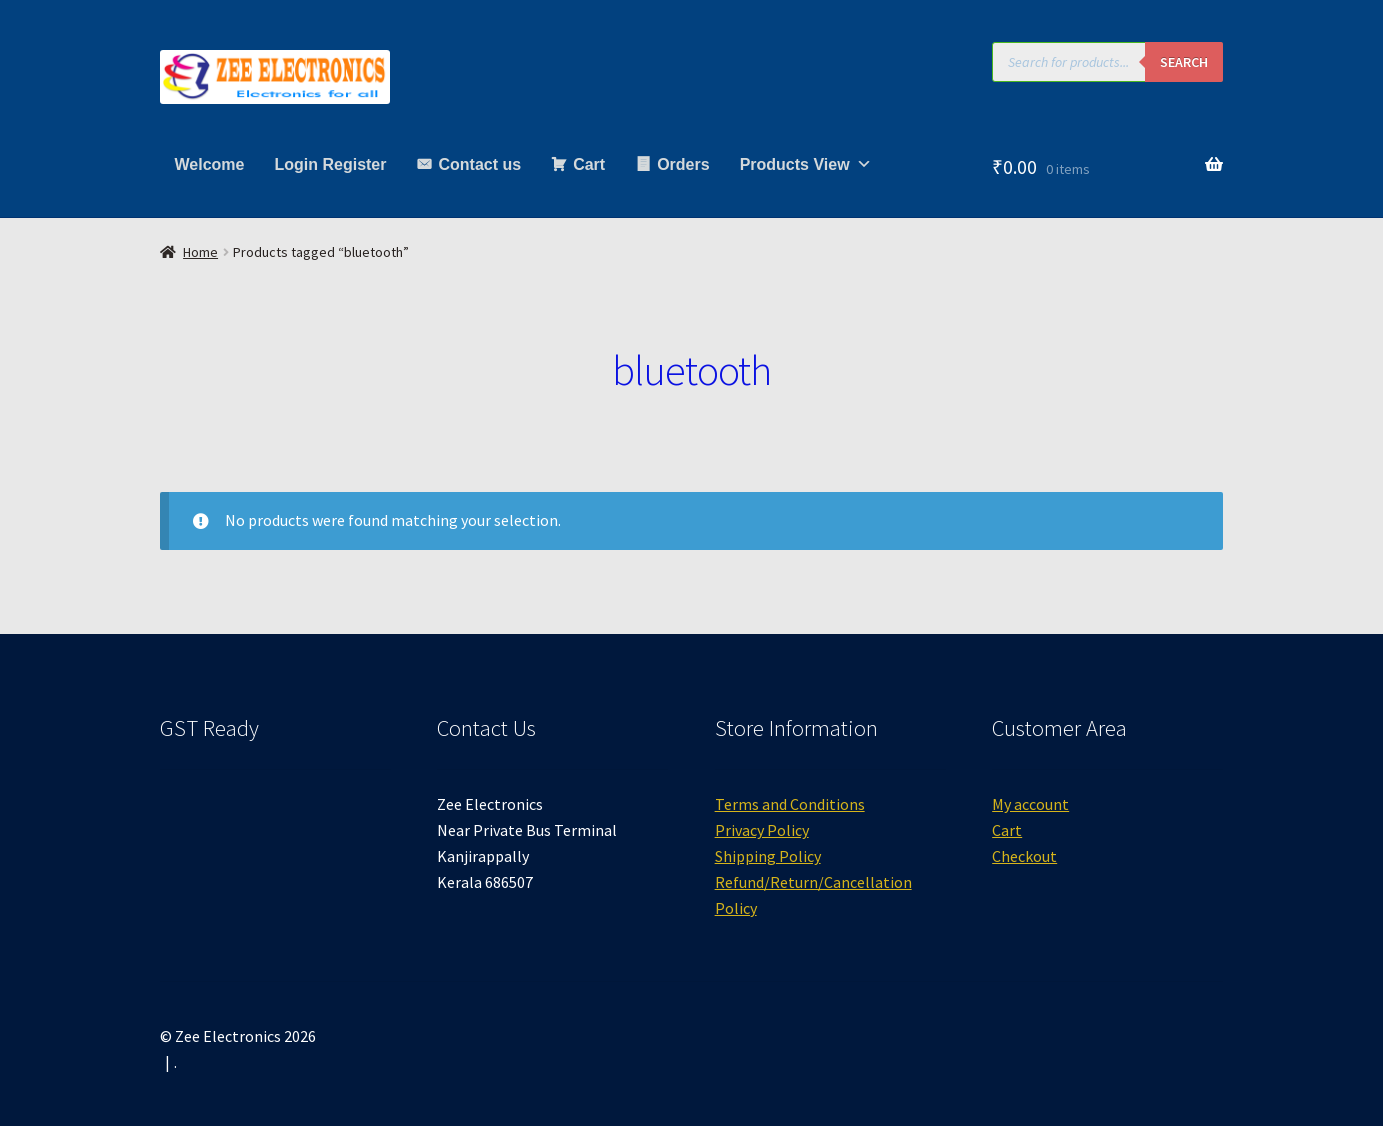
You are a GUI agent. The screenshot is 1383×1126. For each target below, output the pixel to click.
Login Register (330, 164)
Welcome (210, 164)
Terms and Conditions (790, 804)
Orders (683, 164)
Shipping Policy (768, 856)
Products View (806, 164)
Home (200, 252)
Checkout (1024, 856)
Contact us (479, 164)
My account (1030, 804)
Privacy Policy (762, 830)
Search (1184, 62)
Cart (589, 164)
